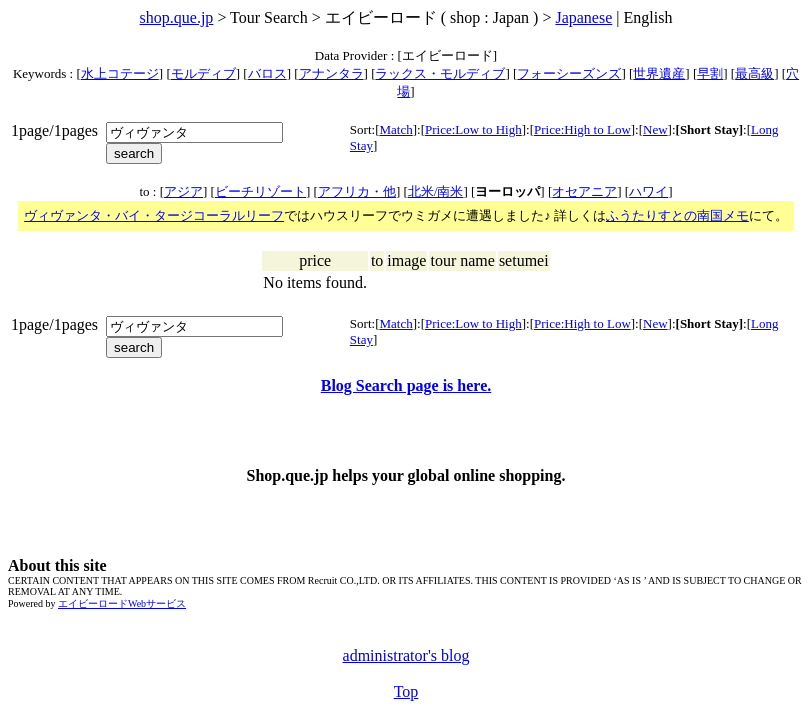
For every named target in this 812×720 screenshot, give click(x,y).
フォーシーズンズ (569, 73)
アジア (183, 191)
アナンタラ (331, 73)
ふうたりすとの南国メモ (677, 215)
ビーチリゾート (260, 191)
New (655, 129)
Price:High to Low (582, 129)
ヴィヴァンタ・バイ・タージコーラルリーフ (154, 215)
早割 (710, 73)
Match (395, 129)
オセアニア (584, 191)
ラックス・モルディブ (440, 73)
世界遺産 (659, 73)
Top (406, 691)
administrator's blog (406, 655)
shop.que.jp (177, 17)
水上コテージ (120, 73)
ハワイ (648, 191)
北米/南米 (436, 191)
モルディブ (203, 73)
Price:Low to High (473, 129)
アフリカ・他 (357, 191)
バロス (267, 73)
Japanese (583, 17)
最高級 (754, 73)
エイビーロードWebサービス (122, 603)
